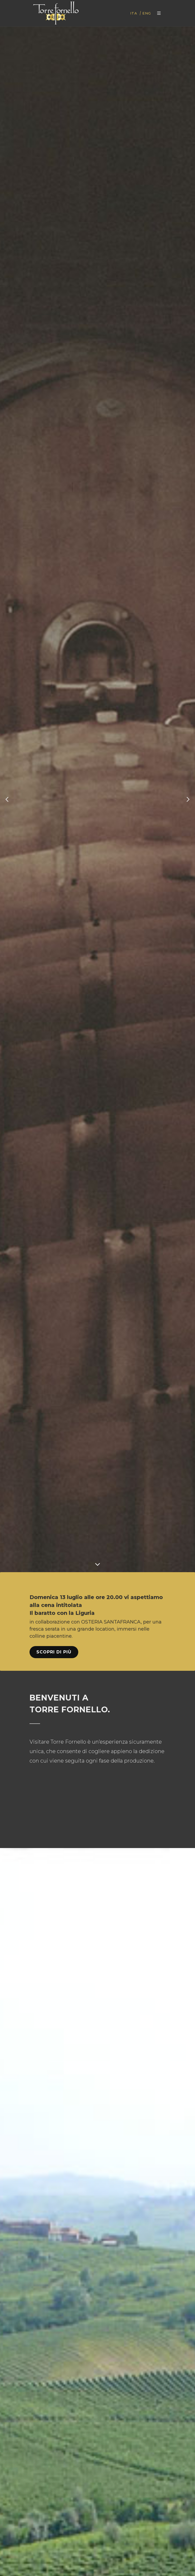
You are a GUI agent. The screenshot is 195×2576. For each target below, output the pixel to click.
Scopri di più (53, 1651)
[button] (7, 799)
